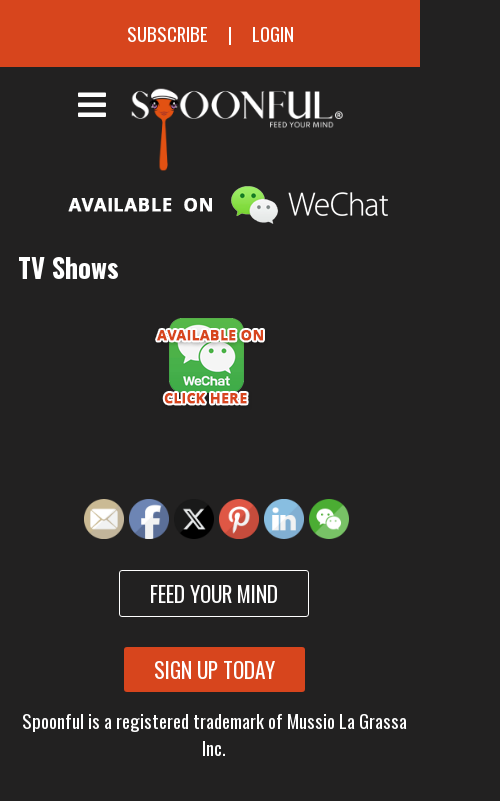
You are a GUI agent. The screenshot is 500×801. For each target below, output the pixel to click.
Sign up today (214, 669)
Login (273, 33)
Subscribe (167, 33)
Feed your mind (214, 593)
